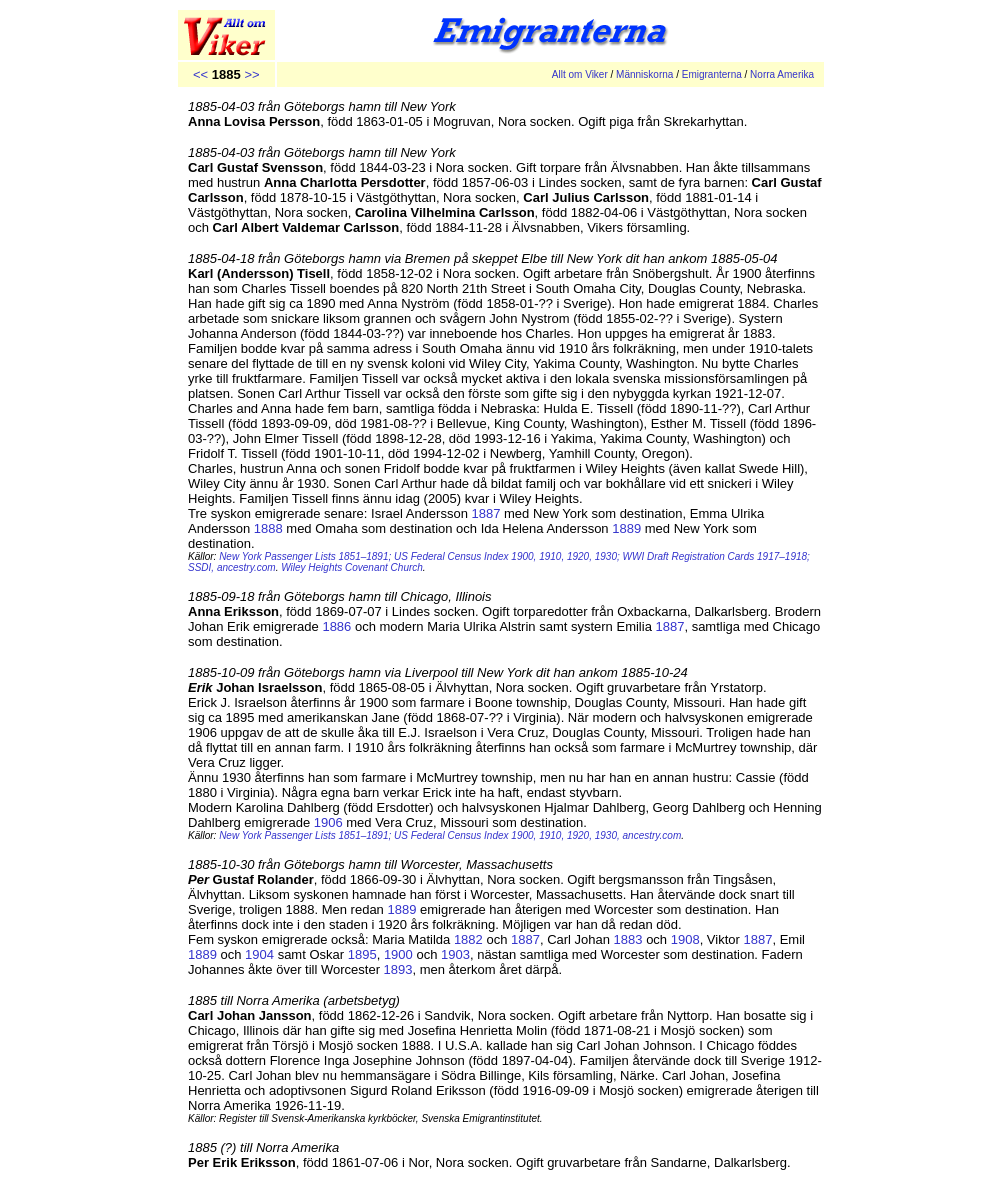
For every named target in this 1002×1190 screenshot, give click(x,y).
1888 (268, 528)
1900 (396, 954)
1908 (685, 939)
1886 (336, 626)
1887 (486, 513)
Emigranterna (712, 74)
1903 (455, 954)
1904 (259, 954)
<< (200, 74)
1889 (626, 528)
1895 (362, 954)
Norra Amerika (782, 74)
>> (251, 74)
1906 (328, 822)
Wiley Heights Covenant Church (352, 567)
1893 (398, 969)
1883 (628, 939)
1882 (468, 939)
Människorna (644, 74)
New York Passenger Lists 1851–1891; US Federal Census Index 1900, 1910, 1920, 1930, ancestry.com (450, 835)
